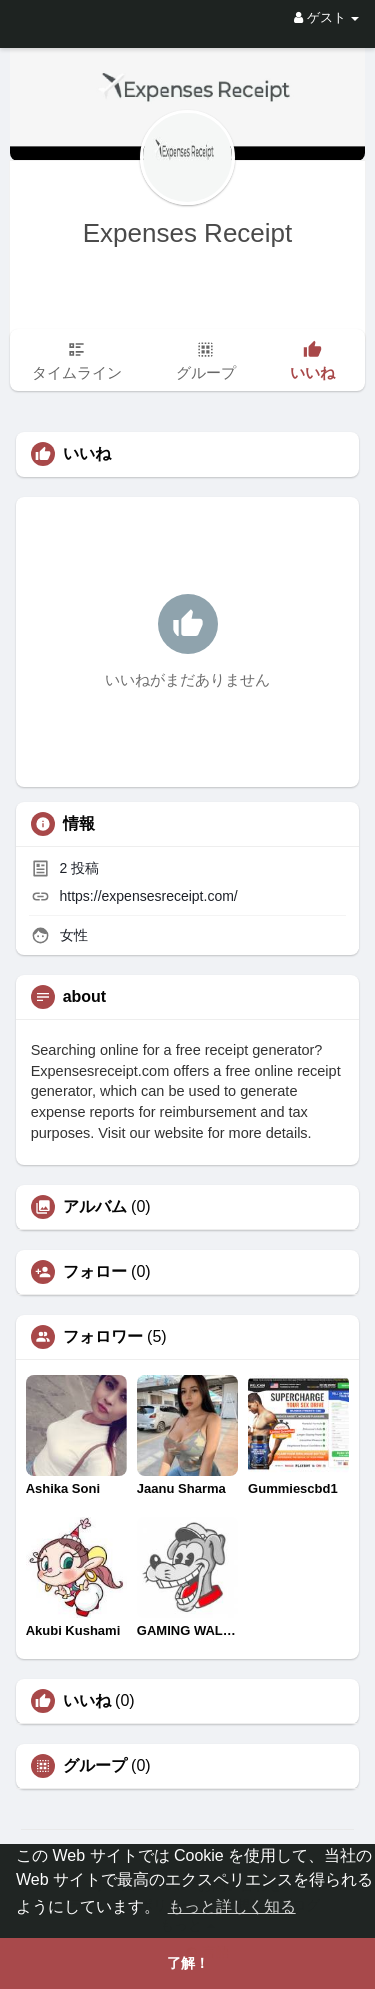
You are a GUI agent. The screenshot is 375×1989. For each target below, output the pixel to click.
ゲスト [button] (326, 17)
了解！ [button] (188, 1963)
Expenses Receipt (188, 233)
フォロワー (103, 1337)
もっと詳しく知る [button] (232, 1906)
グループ (95, 1766)
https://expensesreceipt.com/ (149, 896)
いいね (87, 1701)
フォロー (95, 1272)
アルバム (95, 1207)
